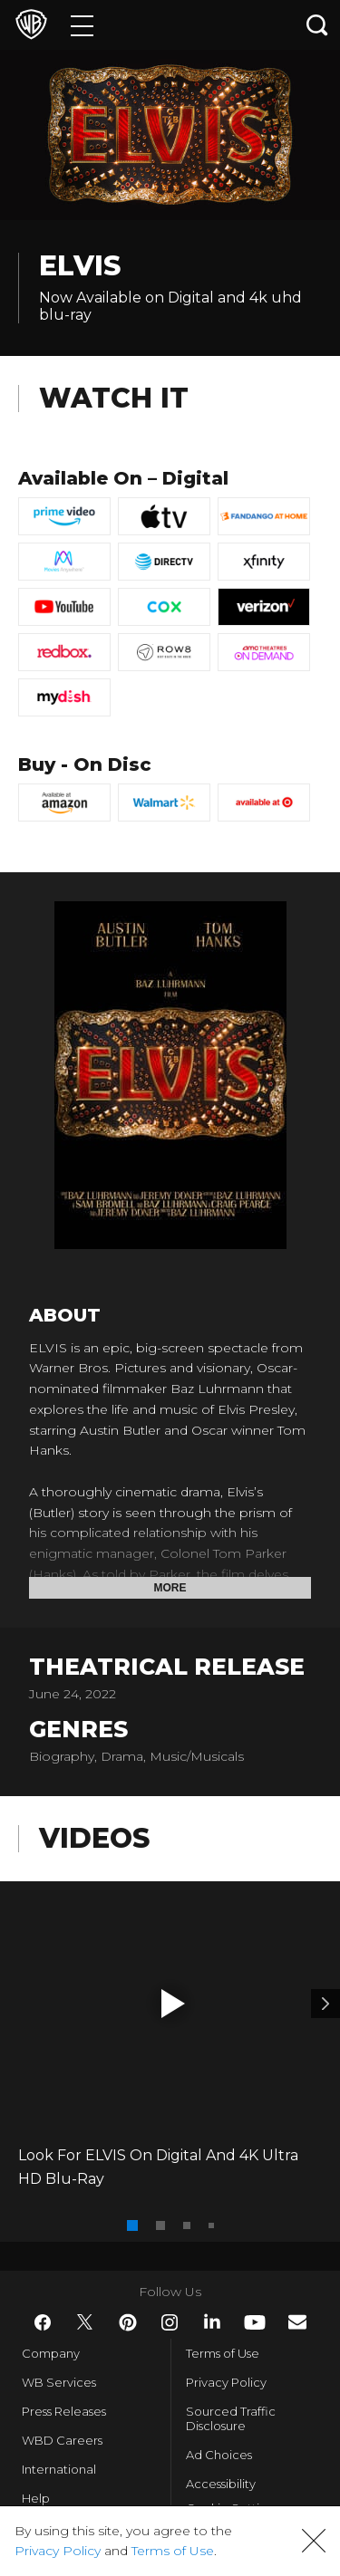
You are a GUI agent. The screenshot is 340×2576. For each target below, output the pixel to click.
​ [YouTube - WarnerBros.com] (255, 2322)
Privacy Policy (226, 2382)
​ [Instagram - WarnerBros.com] (169, 2322)
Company (51, 2353)
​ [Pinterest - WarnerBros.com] (128, 2322)
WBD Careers (62, 2440)
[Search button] (317, 25)
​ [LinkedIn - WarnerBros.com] (212, 2321)
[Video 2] (325, 2003)
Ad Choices (219, 2454)
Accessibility (221, 2483)
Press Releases (64, 2411)
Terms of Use (222, 2353)
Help (36, 2498)
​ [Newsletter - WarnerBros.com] (297, 2322)
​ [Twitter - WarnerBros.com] (85, 2322)
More (170, 1587)
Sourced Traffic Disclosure (231, 2418)
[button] (173, 2003)
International (59, 2469)
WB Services (59, 2382)
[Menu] (82, 25)
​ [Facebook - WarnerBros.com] (42, 2322)
